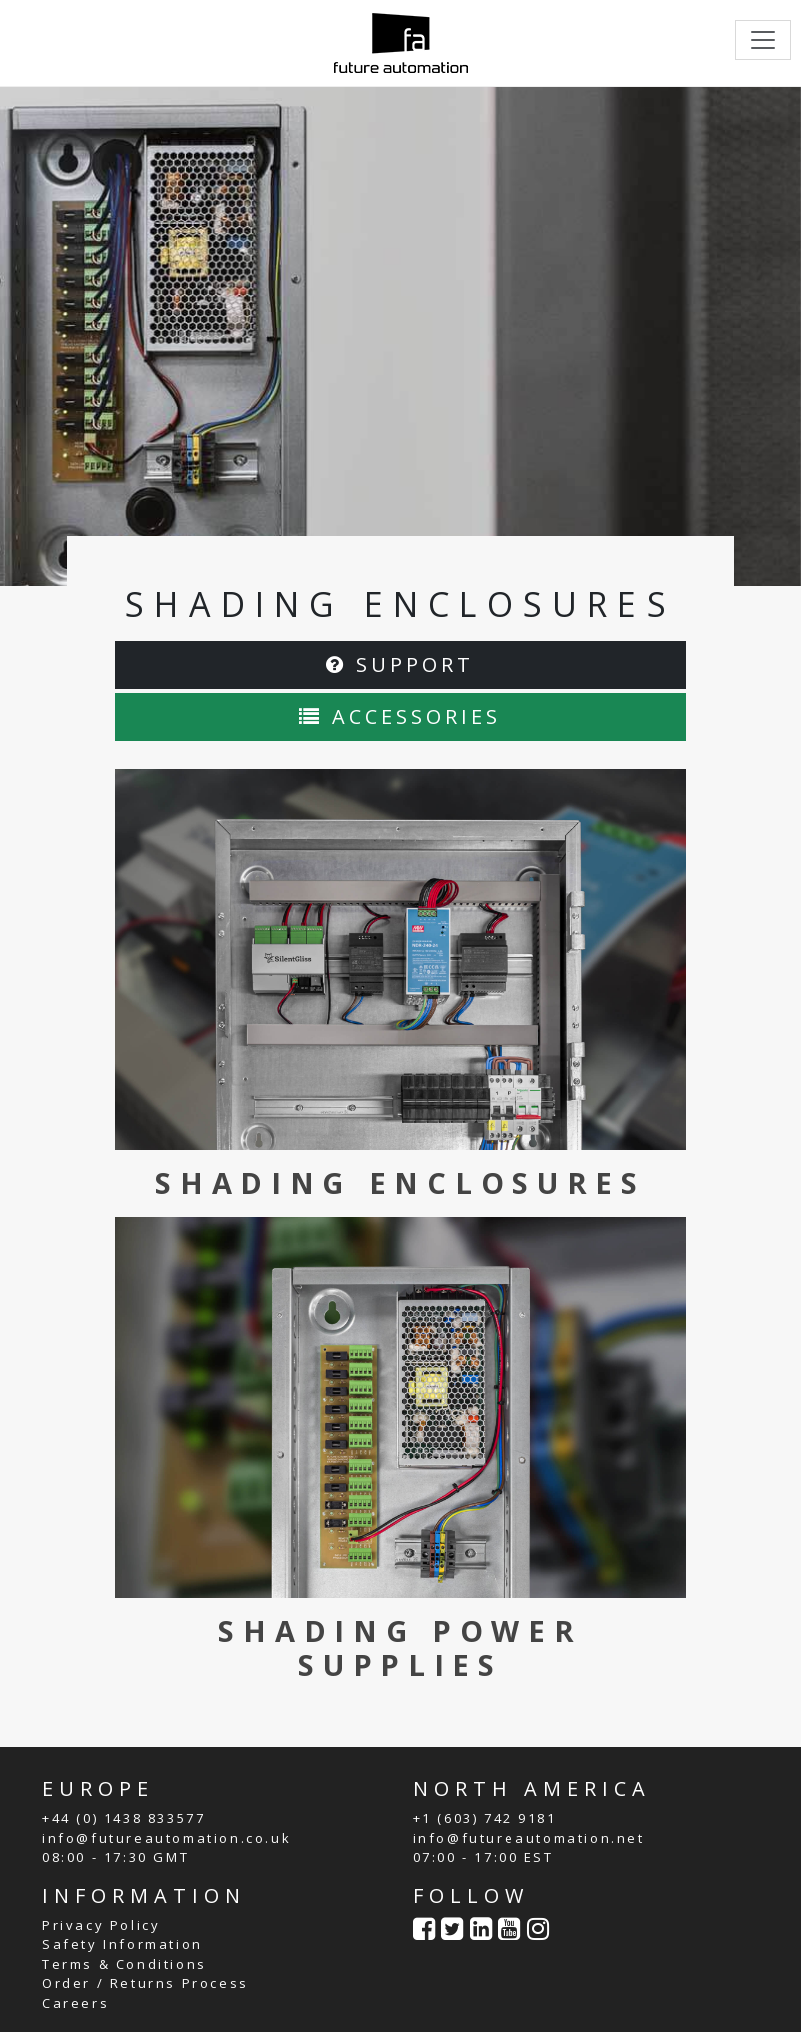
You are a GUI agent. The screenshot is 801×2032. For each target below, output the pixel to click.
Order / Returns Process (145, 1983)
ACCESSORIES (400, 716)
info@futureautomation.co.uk (166, 1838)
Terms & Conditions (124, 1964)
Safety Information (122, 1944)
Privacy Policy (101, 1925)
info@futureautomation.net (529, 1838)
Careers (75, 2003)
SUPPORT (400, 664)
